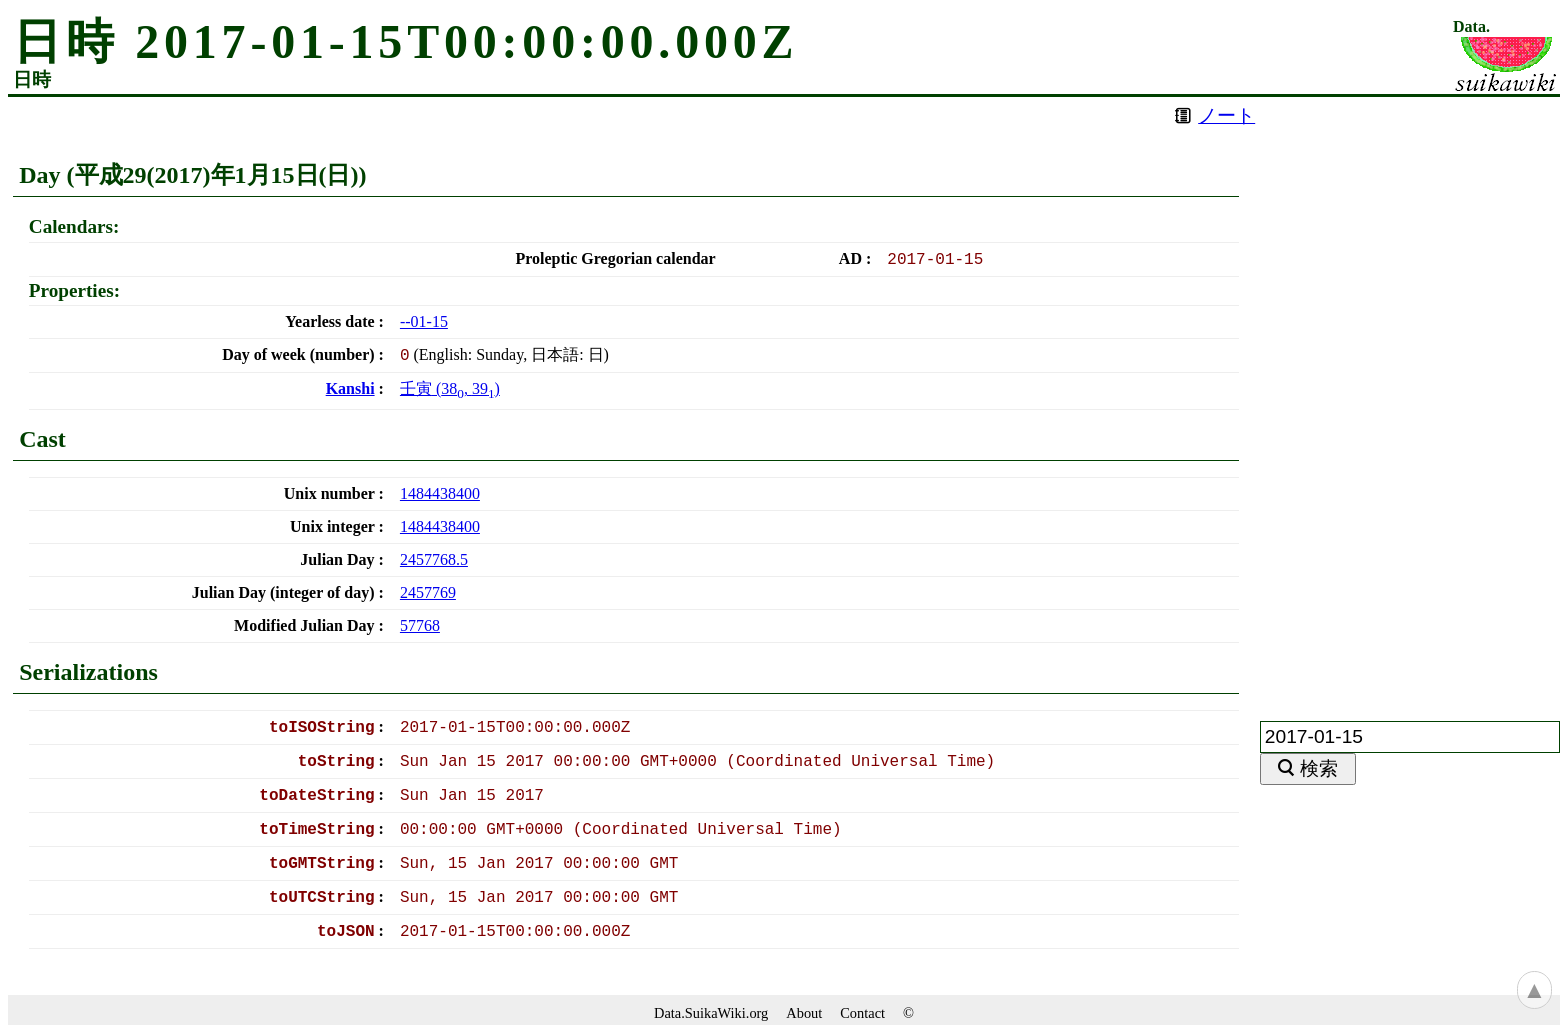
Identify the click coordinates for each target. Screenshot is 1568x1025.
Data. (1471, 27)
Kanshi (350, 388)
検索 (1319, 768)
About (804, 1013)
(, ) (450, 388)
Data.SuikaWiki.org (711, 1013)
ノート (1226, 115)
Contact (862, 1013)
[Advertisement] (1410, 397)
